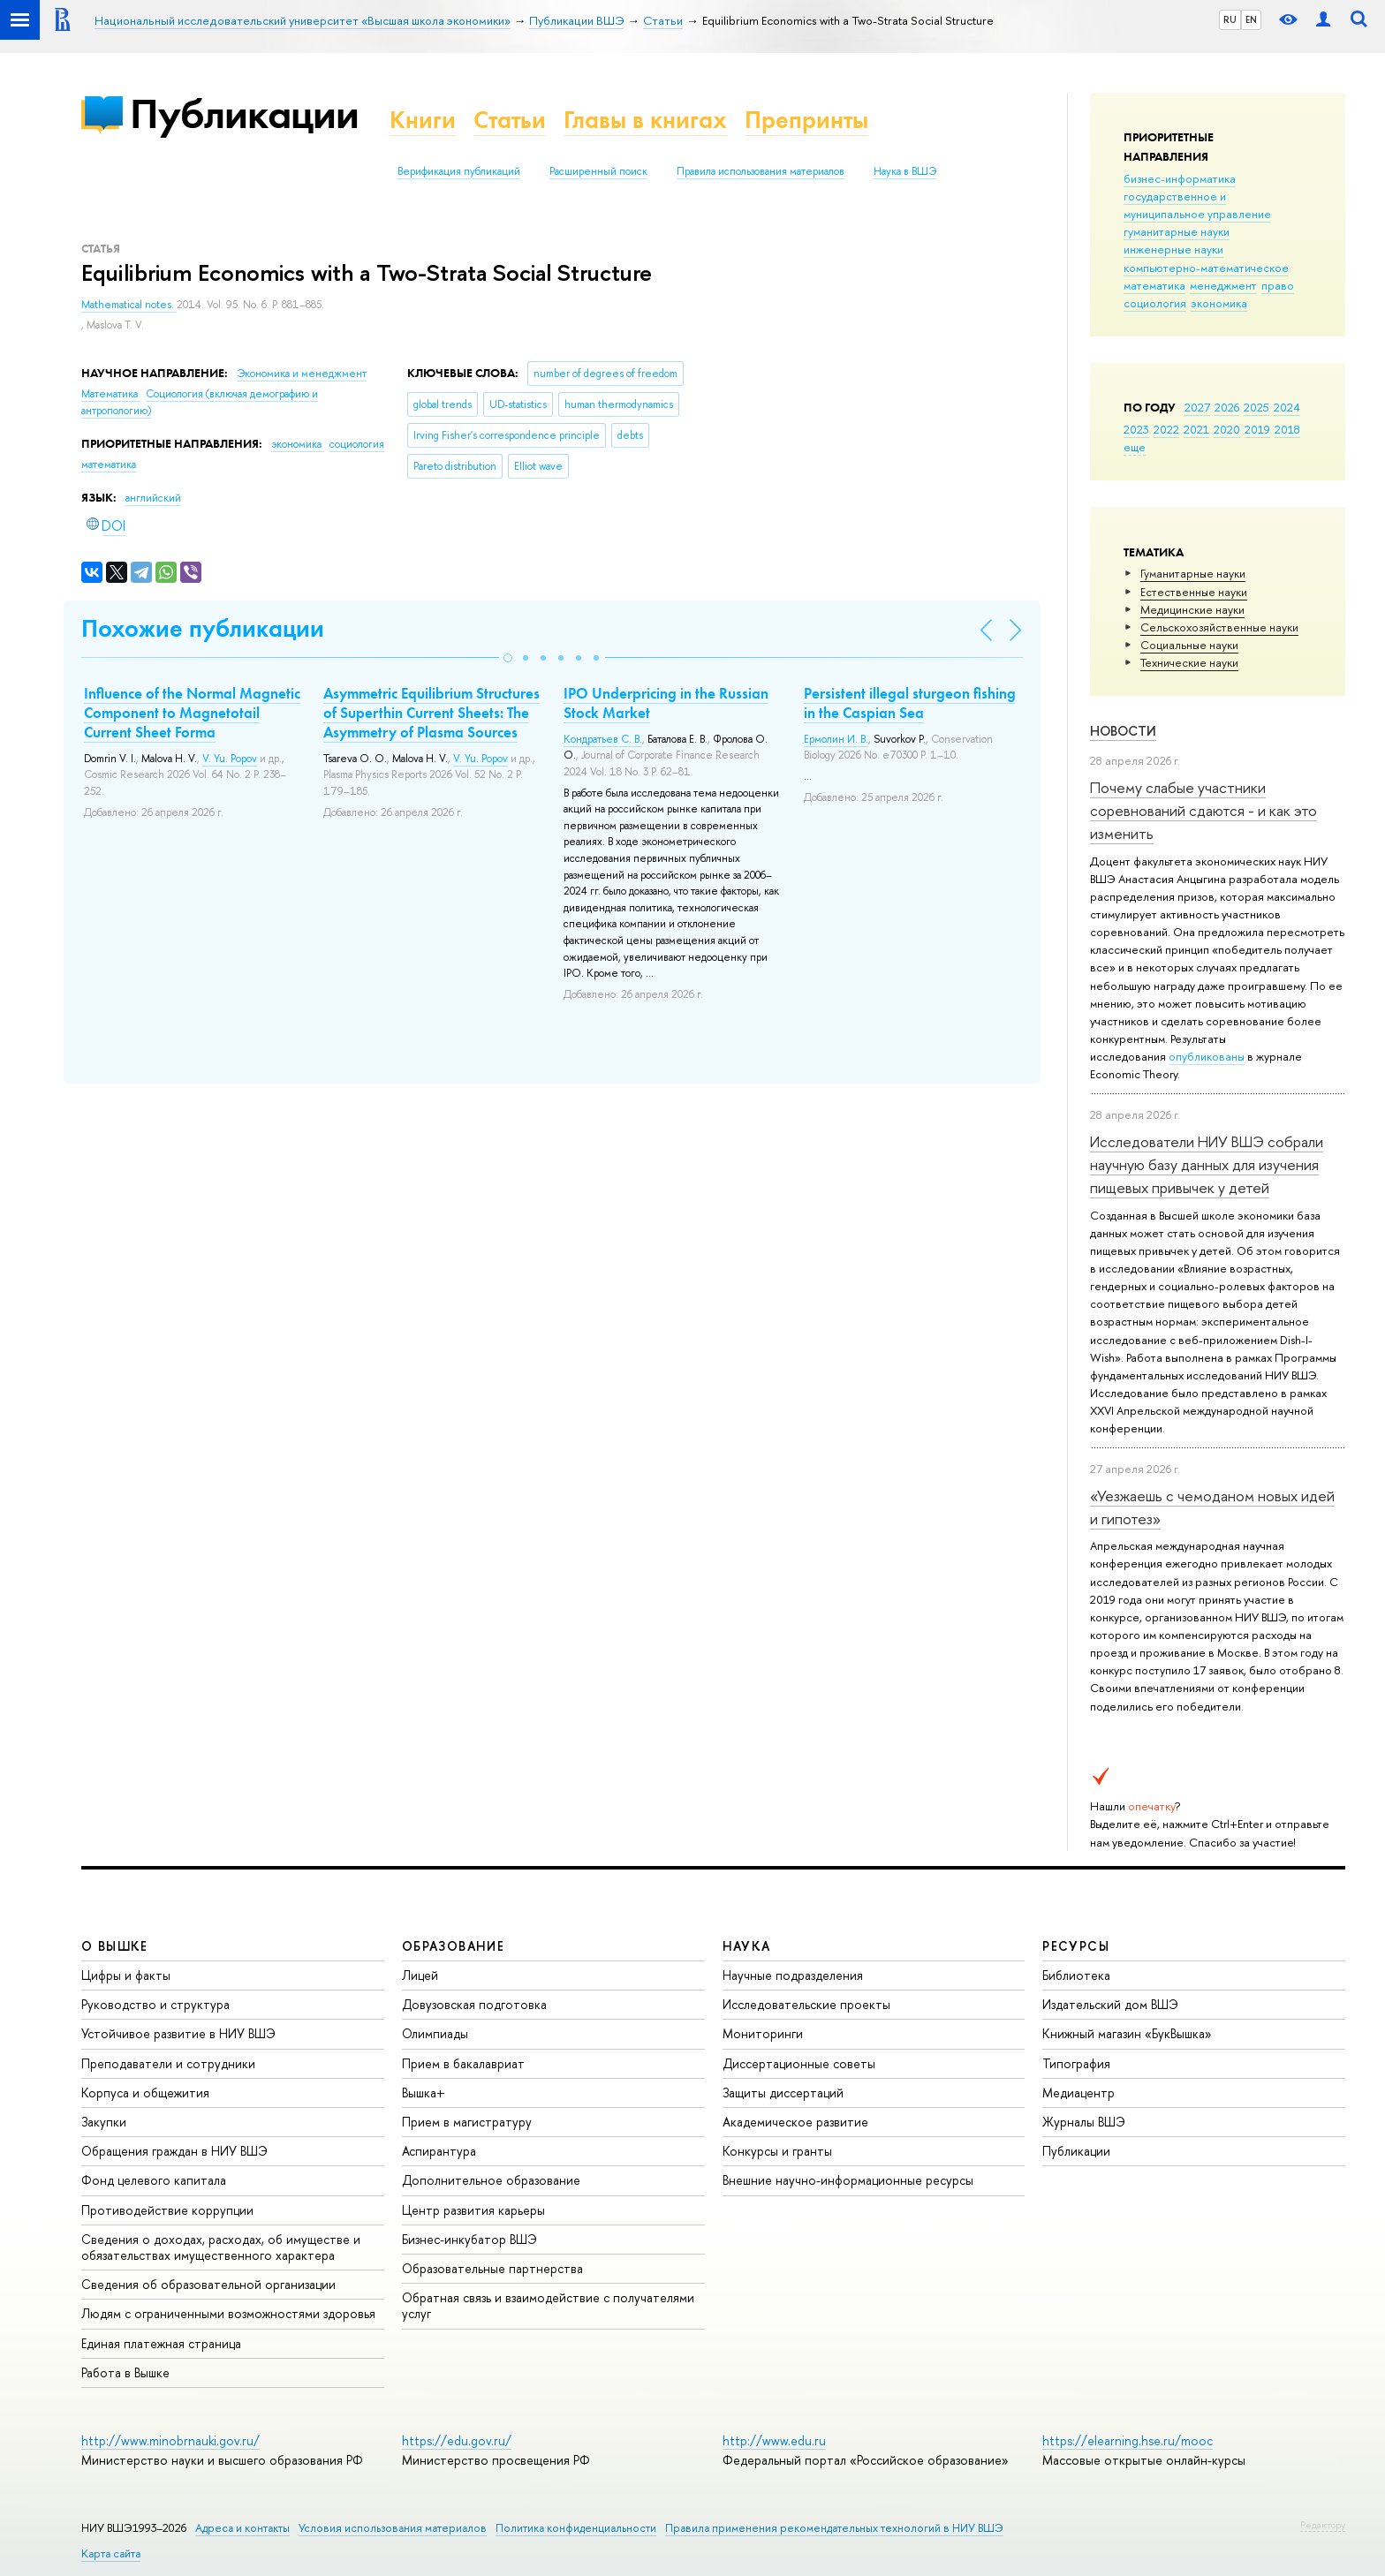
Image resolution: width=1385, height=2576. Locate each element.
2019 (1257, 429)
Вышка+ (423, 2092)
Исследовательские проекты (806, 2004)
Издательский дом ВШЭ (1110, 2004)
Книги (423, 119)
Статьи (509, 119)
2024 (1287, 407)
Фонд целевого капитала (153, 2180)
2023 (1136, 429)
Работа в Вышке (125, 2372)
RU (1230, 19)
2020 (1227, 429)
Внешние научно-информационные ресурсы (848, 2180)
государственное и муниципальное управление (1197, 205)
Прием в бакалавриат (463, 2063)
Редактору (1322, 2525)
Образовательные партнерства (492, 2268)
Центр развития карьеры (473, 2210)
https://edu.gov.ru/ (456, 2440)
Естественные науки (1193, 592)
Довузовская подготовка (474, 2004)
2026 (1227, 407)
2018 (1287, 429)
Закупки (103, 2121)
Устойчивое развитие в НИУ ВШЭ (178, 2033)
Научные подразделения (793, 1975)
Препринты (806, 119)
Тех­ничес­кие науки (1189, 662)
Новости (1123, 730)
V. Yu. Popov (229, 759)
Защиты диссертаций (783, 2092)
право (1277, 285)
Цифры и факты (125, 1975)
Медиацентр (1078, 2092)
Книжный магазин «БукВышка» (1127, 2033)
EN (1251, 19)
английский (153, 498)
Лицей (420, 1975)
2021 (1196, 429)
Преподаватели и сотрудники (168, 2063)
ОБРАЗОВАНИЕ (453, 1946)
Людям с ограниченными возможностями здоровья (228, 2313)
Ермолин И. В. (836, 739)
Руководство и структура (155, 2004)
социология (1155, 303)
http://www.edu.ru (774, 2440)
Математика (110, 394)
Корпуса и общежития (145, 2092)
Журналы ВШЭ (1083, 2121)
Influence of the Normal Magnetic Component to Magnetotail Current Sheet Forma (192, 713)
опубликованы (1207, 1056)
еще (1135, 447)
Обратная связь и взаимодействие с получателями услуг (548, 2305)
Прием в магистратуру (467, 2121)
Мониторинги (763, 2033)
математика (1154, 285)
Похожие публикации (202, 628)
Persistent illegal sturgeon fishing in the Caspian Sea (910, 703)
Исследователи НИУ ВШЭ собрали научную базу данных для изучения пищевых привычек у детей (1206, 1164)
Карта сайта (110, 2553)
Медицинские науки (1192, 609)
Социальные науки (1189, 645)
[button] (508, 658)
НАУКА (747, 1946)
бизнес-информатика (1180, 178)
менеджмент (1223, 285)
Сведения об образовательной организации (208, 2284)
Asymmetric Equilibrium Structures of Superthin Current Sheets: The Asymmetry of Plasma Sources (431, 713)
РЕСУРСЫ (1075, 1946)
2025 (1256, 407)
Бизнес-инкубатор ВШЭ (469, 2239)
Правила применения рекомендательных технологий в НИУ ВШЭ (834, 2527)
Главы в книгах (645, 119)
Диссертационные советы (799, 2063)
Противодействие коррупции (167, 2210)
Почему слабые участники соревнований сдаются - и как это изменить (1203, 810)
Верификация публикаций (458, 171)
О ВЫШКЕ (114, 1946)
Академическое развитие (795, 2121)
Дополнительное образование (491, 2180)
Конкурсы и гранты (777, 2150)
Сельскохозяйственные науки (1219, 627)
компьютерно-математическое (1206, 268)
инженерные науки (1173, 249)
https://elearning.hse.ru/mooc (1127, 2440)
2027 (1197, 407)
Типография (1076, 2063)
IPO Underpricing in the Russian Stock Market (666, 703)
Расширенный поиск (598, 171)
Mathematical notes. (129, 305)
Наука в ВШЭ (905, 171)
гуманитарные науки (1177, 231)
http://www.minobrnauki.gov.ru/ (170, 2440)
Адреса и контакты (242, 2527)
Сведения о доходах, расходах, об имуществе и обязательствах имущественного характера (220, 2247)
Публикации (244, 113)
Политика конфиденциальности (576, 2527)
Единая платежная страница (161, 2343)
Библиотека (1076, 1975)
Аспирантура (439, 2150)
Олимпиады (435, 2033)
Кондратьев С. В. (603, 739)
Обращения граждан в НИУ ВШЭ (174, 2150)
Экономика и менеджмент (302, 373)
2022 (1166, 429)
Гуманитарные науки (1192, 573)
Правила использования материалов (760, 171)
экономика (1219, 303)
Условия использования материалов (393, 2527)
